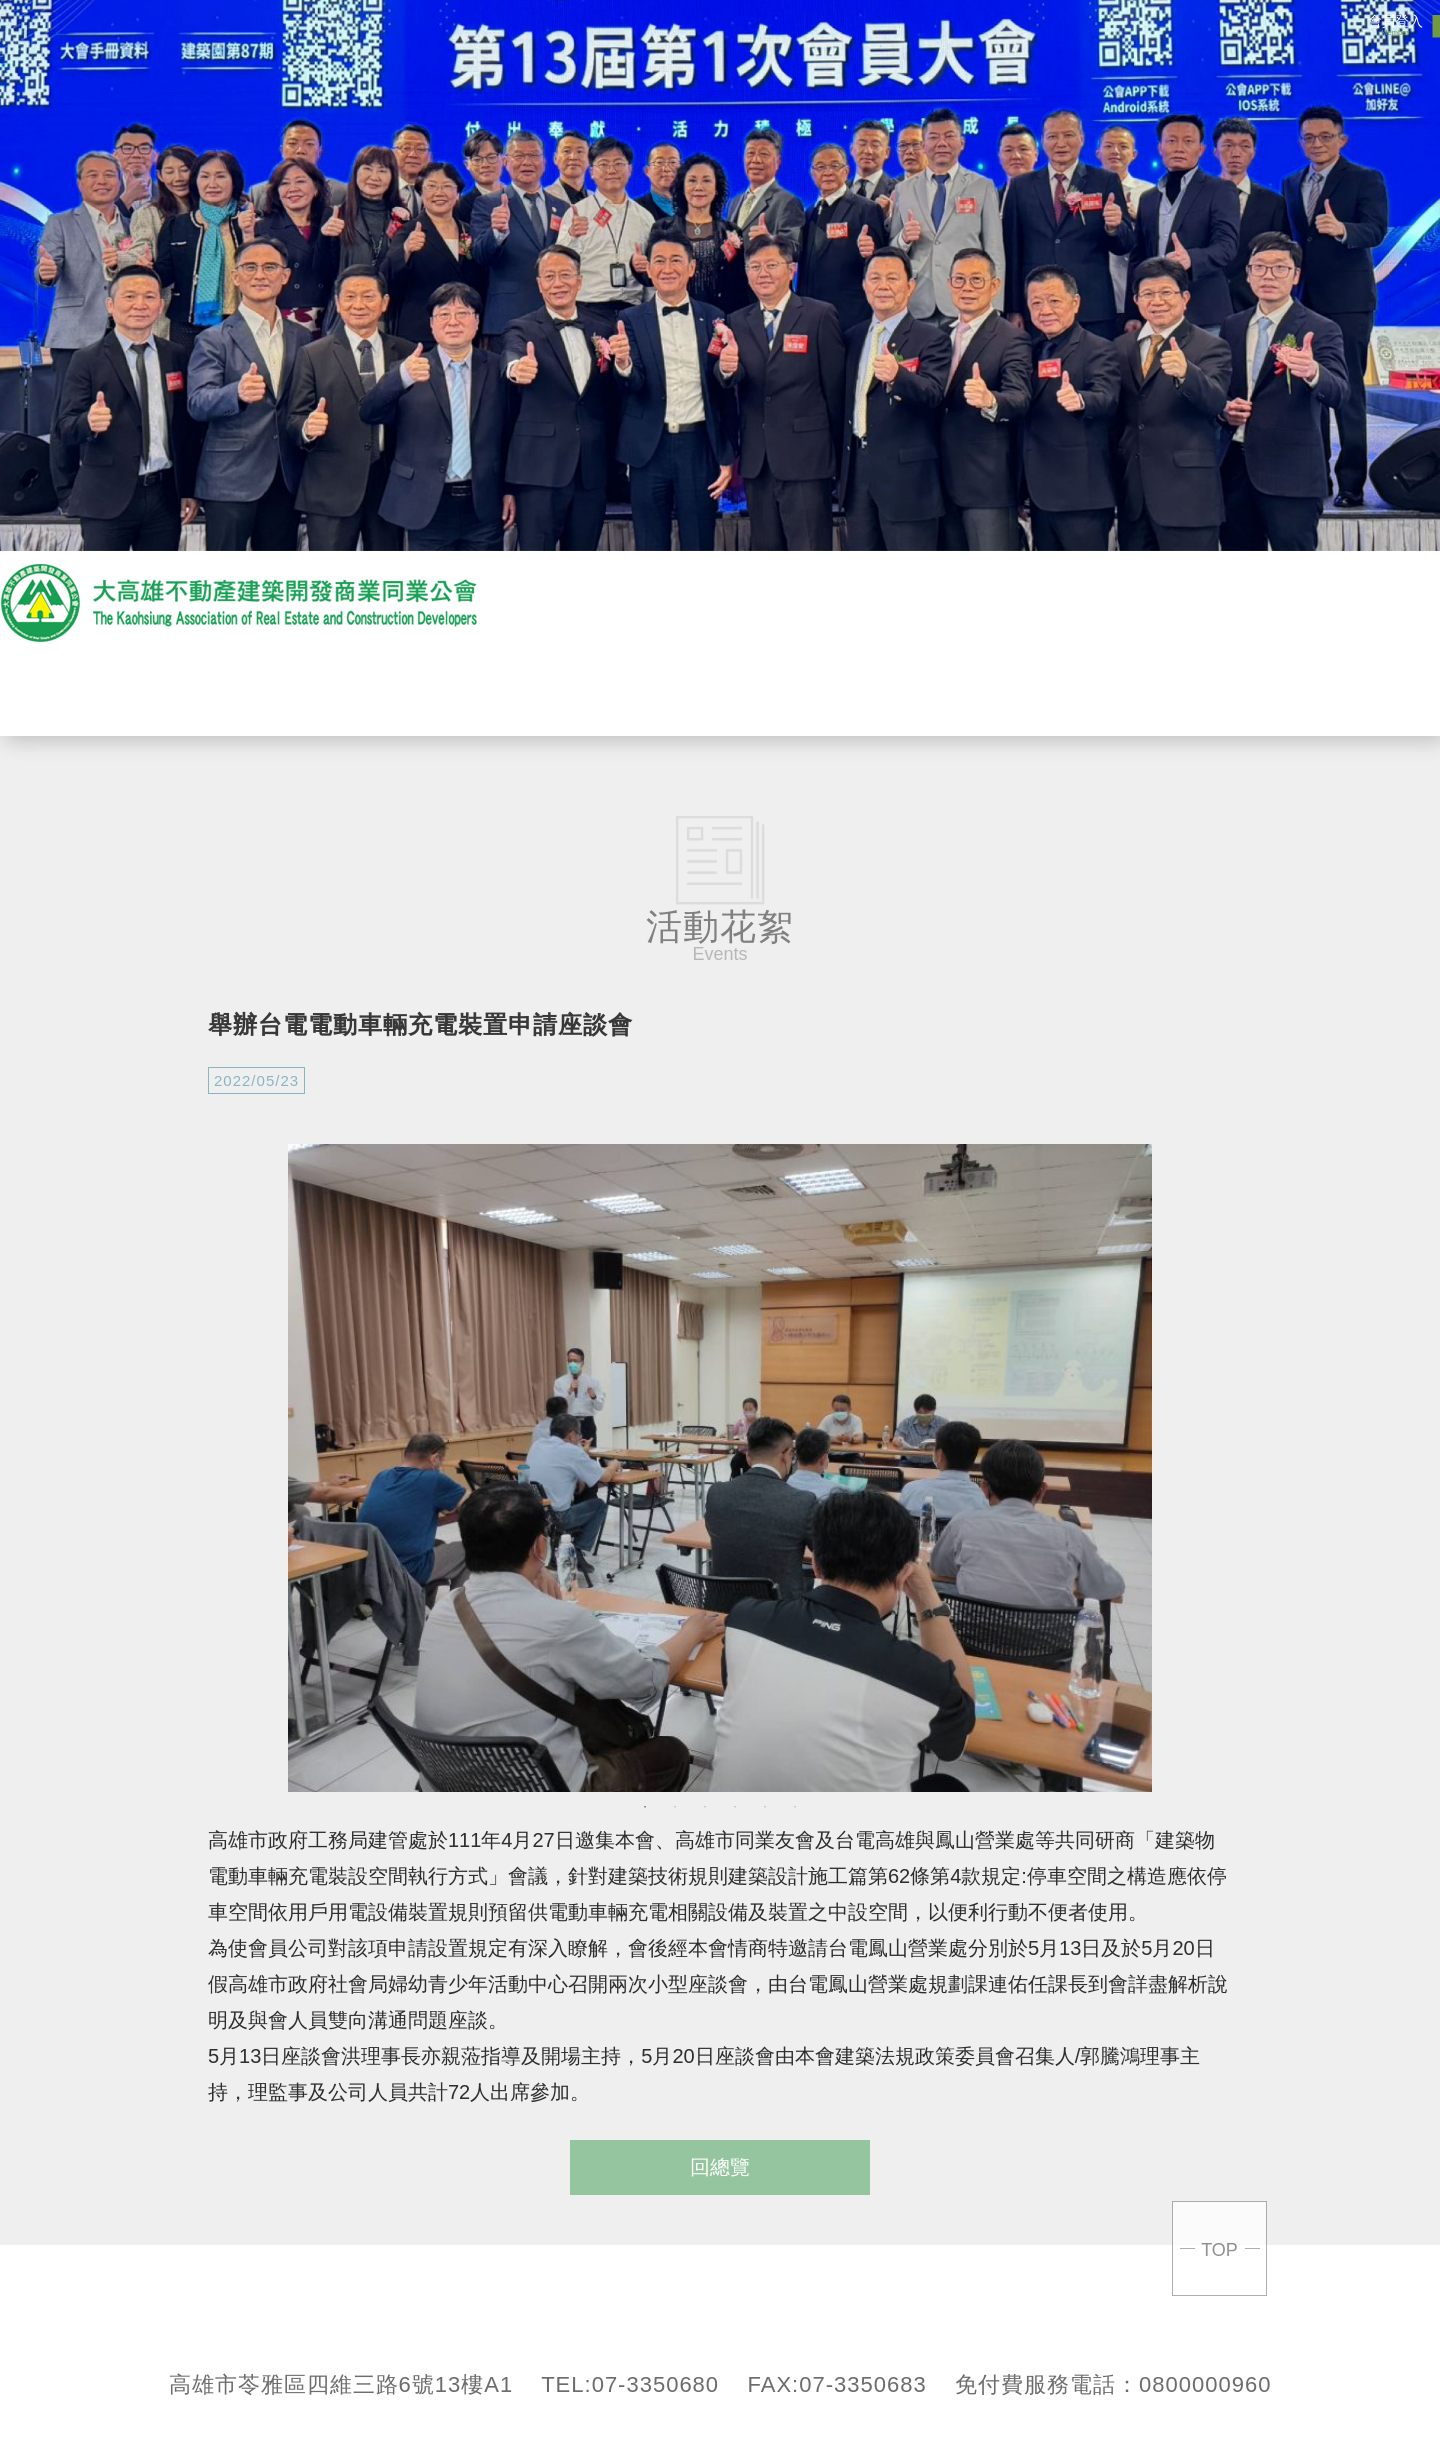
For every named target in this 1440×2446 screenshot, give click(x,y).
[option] (720, 1468)
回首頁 (1310, 692)
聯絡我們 (1170, 692)
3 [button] (705, 1807)
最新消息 (610, 692)
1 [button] (645, 1807)
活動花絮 (890, 692)
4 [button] (735, 1807)
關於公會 (470, 692)
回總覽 (720, 2167)
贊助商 (750, 692)
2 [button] (675, 1807)
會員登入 (1395, 25)
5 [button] (765, 1807)
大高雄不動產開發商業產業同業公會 (240, 603)
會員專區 (1030, 692)
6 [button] (795, 1807)
